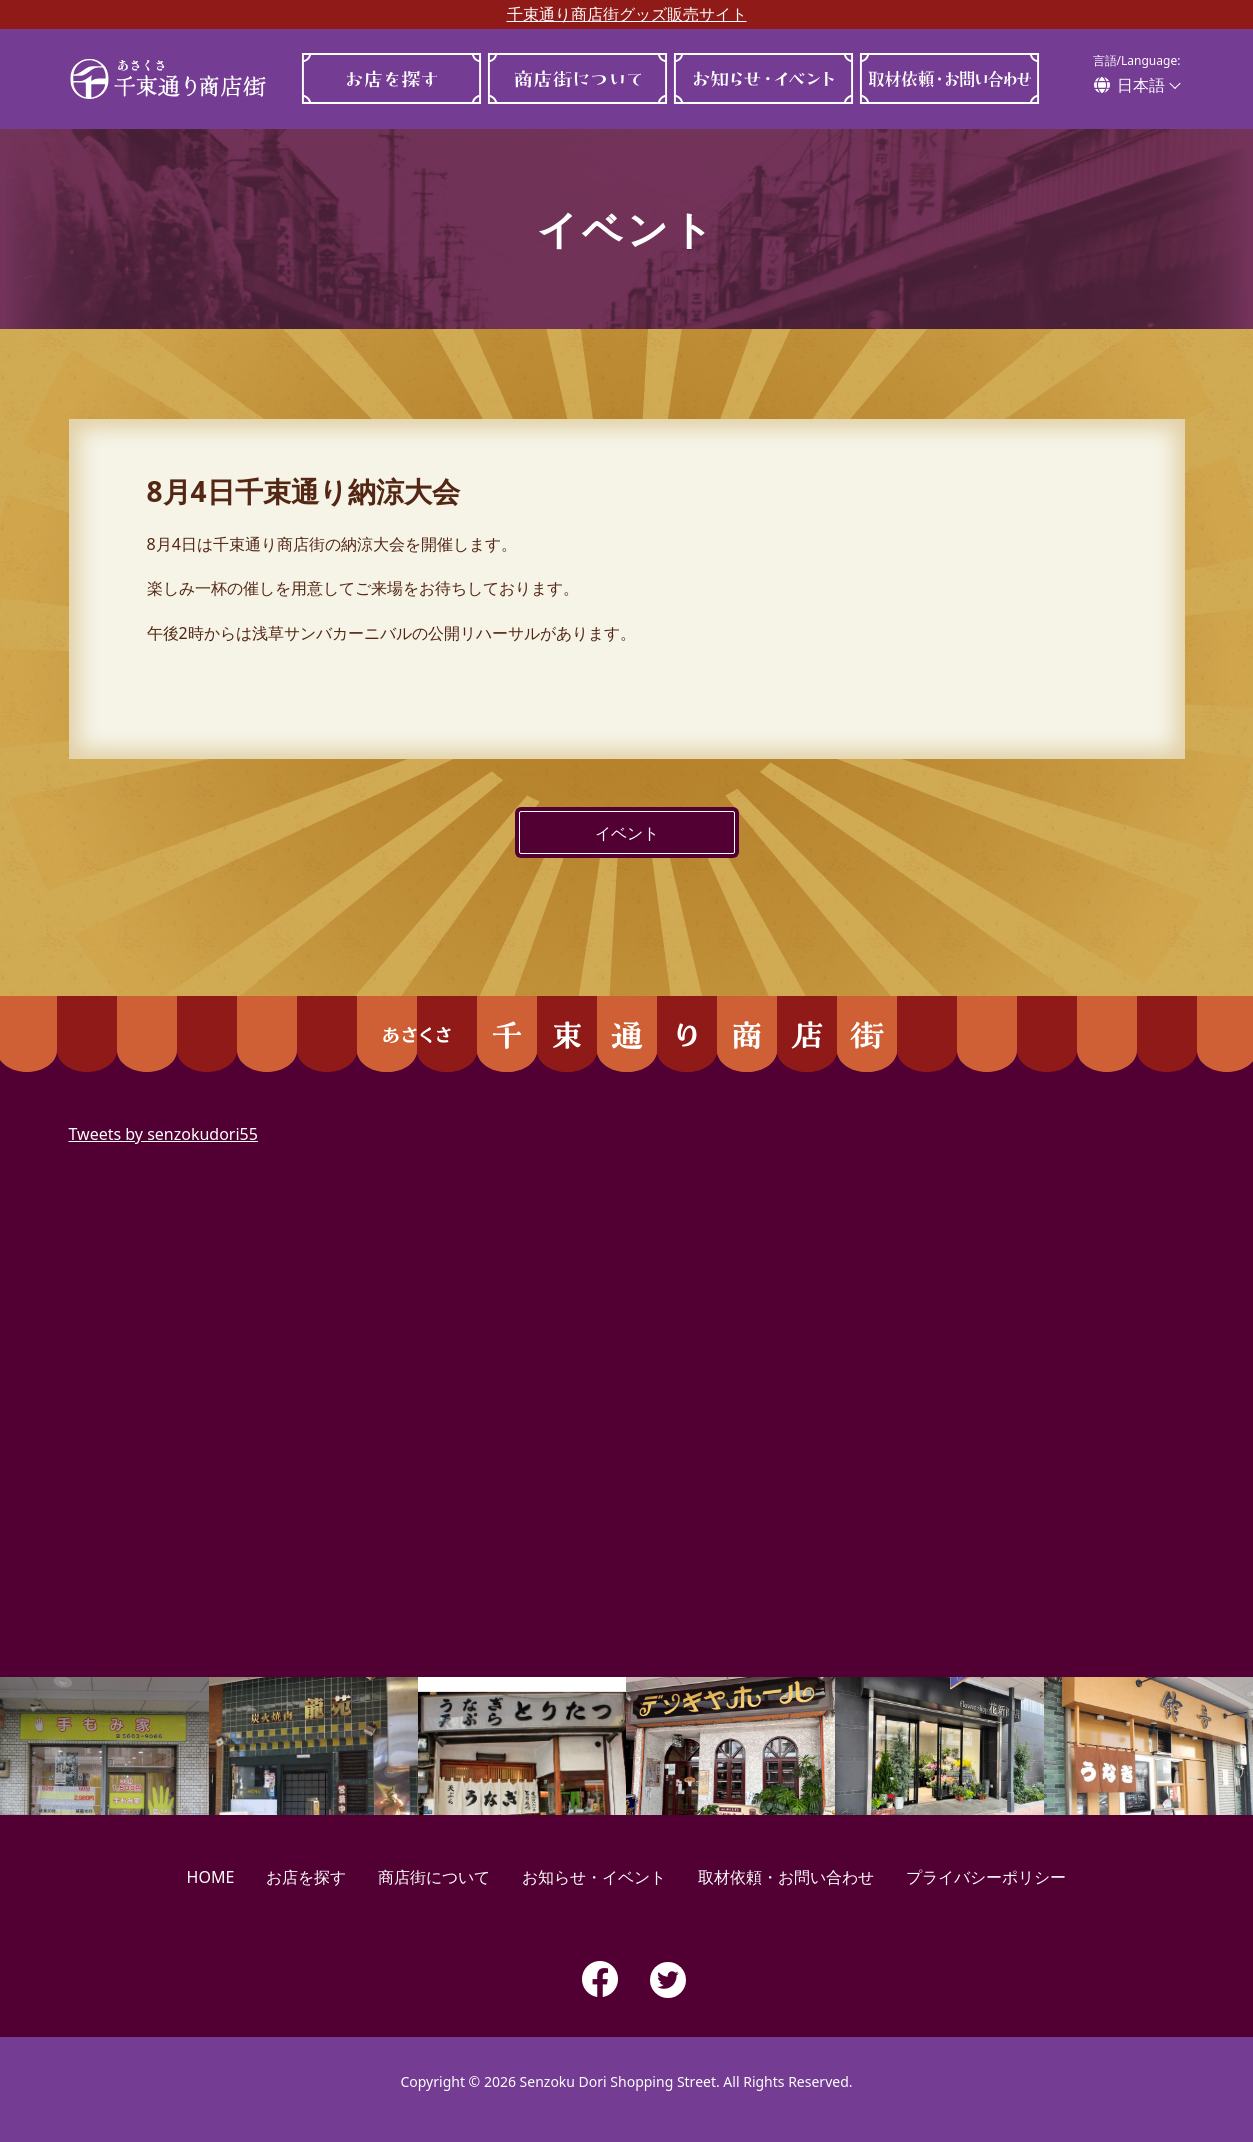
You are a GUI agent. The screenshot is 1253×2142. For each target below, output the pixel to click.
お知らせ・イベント (764, 78)
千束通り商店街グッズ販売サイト (627, 14)
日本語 (1141, 85)
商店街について (578, 78)
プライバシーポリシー (986, 1877)
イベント (627, 833)
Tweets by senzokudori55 (163, 1134)
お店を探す (392, 78)
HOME (211, 1877)
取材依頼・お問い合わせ (950, 78)
